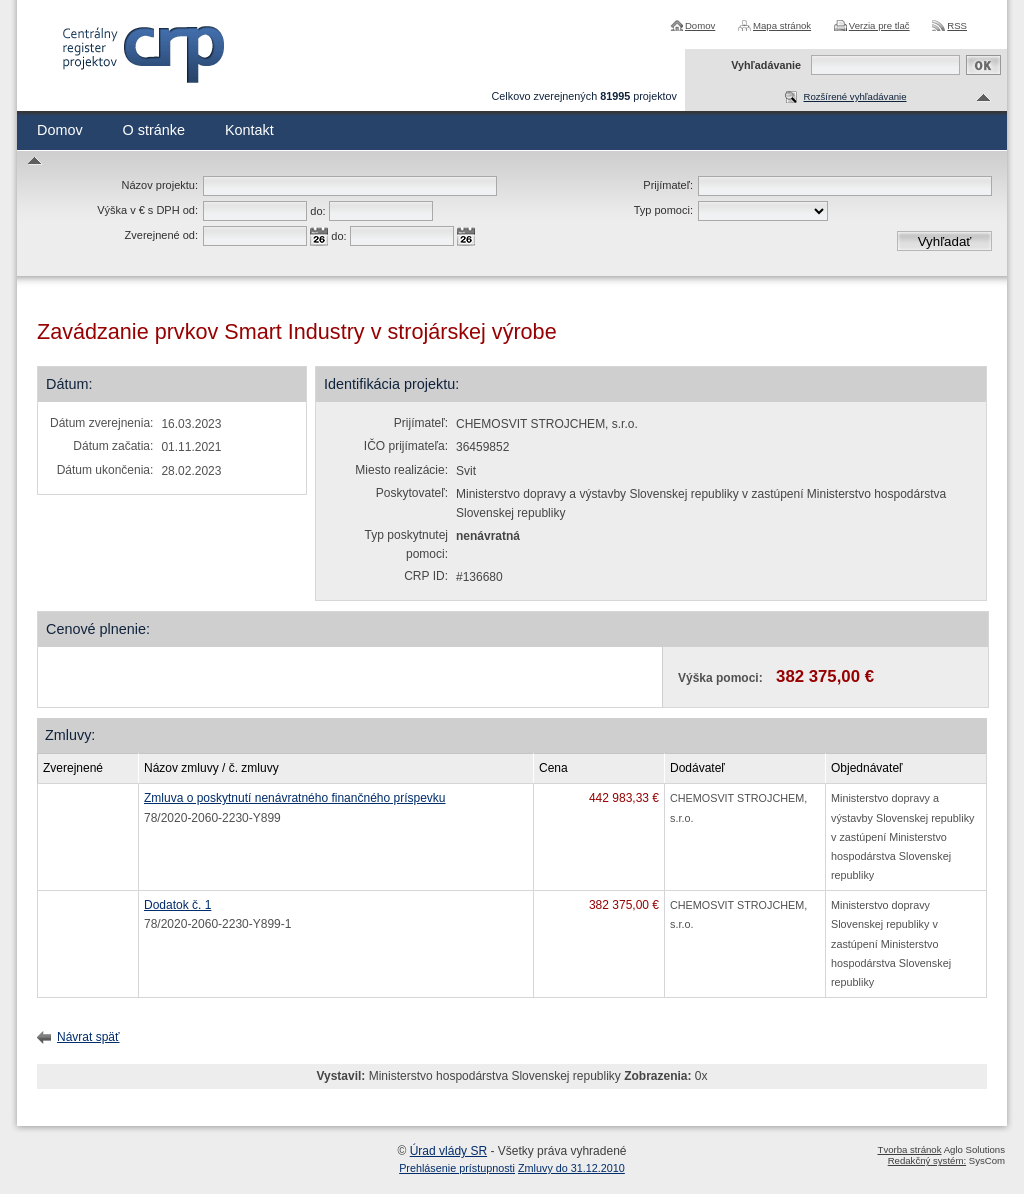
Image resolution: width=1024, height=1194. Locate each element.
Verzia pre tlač (879, 25)
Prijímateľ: (668, 185)
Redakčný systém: (927, 1160)
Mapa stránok (782, 25)
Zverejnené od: (161, 235)
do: (317, 211)
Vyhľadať (945, 241)
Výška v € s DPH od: (147, 210)
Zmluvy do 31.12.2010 (571, 1168)
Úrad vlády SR (448, 1151)
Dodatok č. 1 (177, 905)
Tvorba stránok (910, 1149)
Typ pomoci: (663, 210)
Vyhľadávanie (766, 65)
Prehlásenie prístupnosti (457, 1168)
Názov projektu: (160, 185)
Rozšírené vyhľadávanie (854, 96)
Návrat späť (88, 1037)
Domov (700, 25)
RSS (957, 25)
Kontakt (249, 130)
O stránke (154, 130)
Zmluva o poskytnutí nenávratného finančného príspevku (295, 798)
